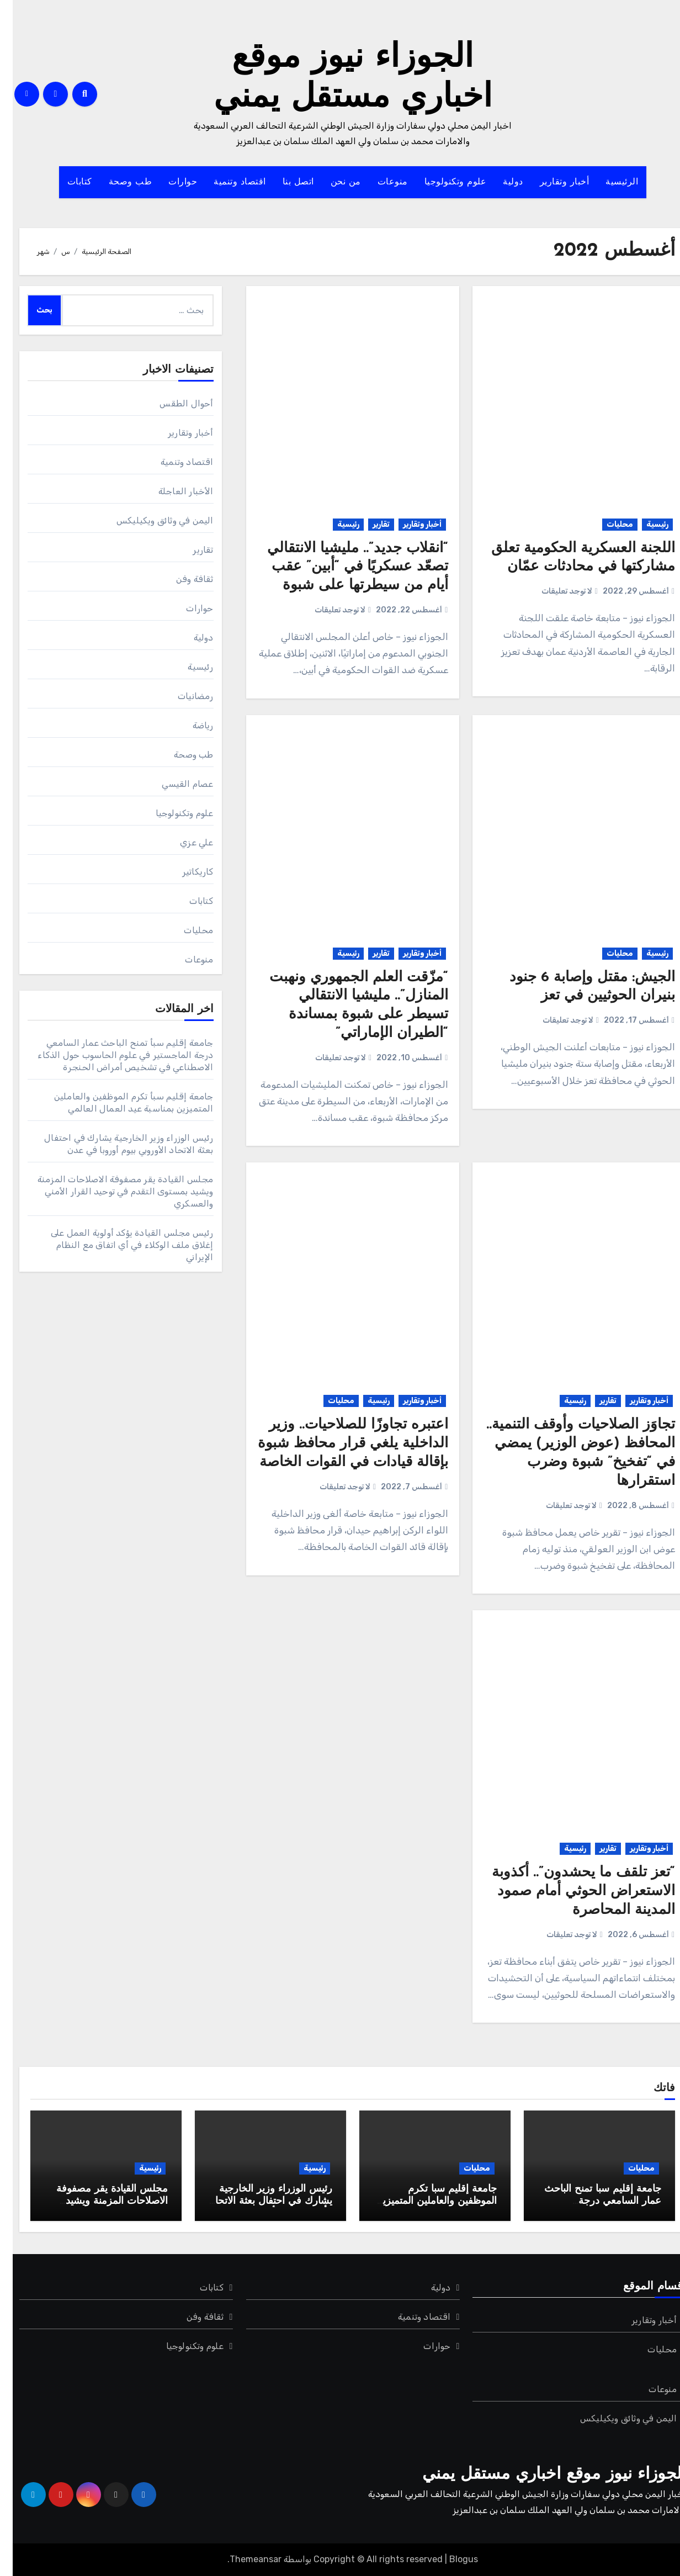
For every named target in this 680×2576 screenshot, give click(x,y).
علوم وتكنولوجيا (443, 182)
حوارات (170, 182)
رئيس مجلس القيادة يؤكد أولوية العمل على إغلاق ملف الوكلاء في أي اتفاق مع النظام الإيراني (119, 1245)
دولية (500, 182)
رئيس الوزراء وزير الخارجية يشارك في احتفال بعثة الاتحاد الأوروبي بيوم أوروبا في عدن (259, 2201)
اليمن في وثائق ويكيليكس (152, 520)
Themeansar (243, 2559)
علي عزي (183, 842)
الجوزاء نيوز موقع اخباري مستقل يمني (541, 2474)
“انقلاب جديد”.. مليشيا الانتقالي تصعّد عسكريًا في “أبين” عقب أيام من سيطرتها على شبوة (344, 567)
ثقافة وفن (182, 579)
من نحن (333, 182)
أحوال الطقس (173, 403)
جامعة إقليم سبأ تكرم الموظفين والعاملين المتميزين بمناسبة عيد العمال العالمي (423, 2201)
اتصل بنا (285, 182)
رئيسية (645, 524)
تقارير (368, 524)
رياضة (190, 725)
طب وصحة (118, 182)
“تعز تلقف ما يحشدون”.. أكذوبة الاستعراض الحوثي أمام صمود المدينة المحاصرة (570, 1891)
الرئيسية (609, 182)
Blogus (451, 2559)
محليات (607, 524)
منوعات (380, 182)
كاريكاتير (185, 871)
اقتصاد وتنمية (227, 182)
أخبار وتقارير (552, 182)
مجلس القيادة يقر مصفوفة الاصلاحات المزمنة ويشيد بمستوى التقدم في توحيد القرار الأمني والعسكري (113, 1191)
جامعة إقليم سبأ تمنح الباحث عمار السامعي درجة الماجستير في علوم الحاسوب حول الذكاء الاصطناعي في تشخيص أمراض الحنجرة (112, 1055)
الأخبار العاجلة (173, 491)
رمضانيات (183, 696)
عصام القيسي (174, 784)
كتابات (67, 182)
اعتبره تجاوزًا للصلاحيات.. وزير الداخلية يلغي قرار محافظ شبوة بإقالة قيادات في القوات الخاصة (340, 1443)
